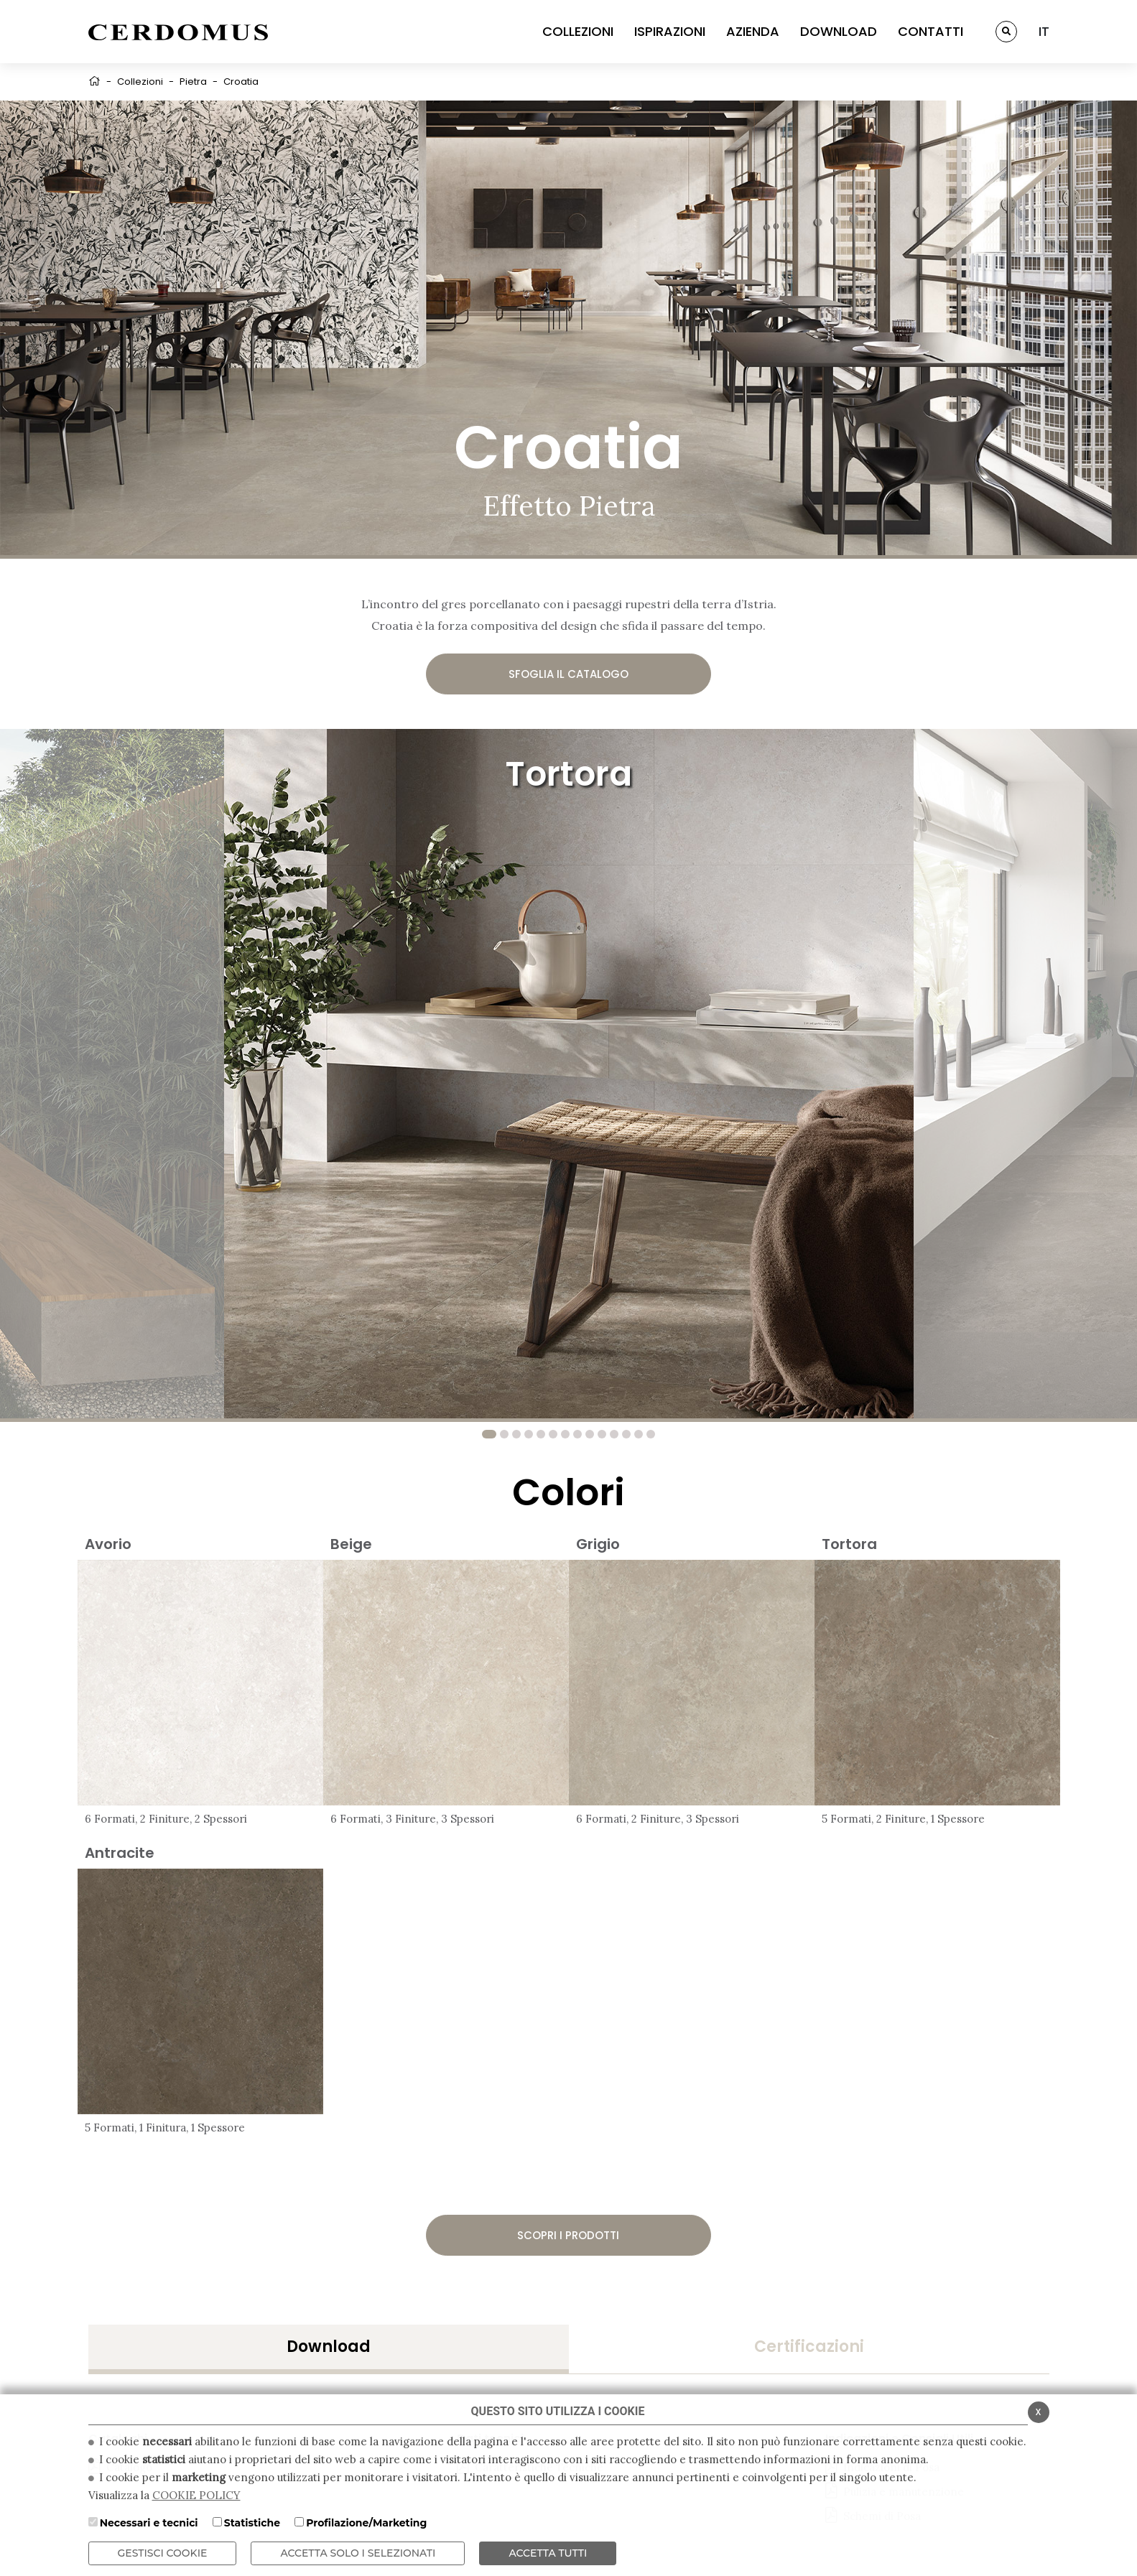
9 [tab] (589, 1434)
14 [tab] (650, 1434)
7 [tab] (565, 1434)
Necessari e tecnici (149, 2522)
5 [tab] (541, 1434)
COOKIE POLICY (196, 2495)
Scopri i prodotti (568, 2235)
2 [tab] (504, 1434)
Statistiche (252, 2522)
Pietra (193, 81)
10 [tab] (602, 1434)
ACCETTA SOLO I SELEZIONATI (357, 2553)
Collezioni (140, 81)
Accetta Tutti (548, 2553)
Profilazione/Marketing (366, 2522)
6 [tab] (553, 1434)
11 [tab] (614, 1434)
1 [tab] (489, 1434)
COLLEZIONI (577, 31)
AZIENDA (752, 31)
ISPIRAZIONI (669, 31)
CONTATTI (930, 31)
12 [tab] (626, 1434)
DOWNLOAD (838, 31)
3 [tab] (516, 1434)
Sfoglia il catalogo (568, 674)
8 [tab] (577, 1434)
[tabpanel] (569, 1073)
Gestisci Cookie (163, 2553)
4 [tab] (528, 1434)
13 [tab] (638, 1434)
